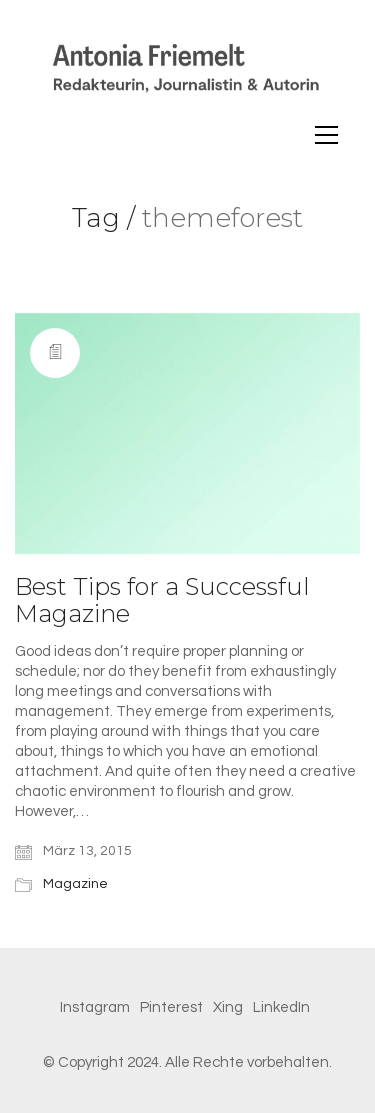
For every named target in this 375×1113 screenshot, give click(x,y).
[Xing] (228, 1008)
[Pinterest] (171, 1008)
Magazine (75, 884)
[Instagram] (95, 1008)
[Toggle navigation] (326, 135)
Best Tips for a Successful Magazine (162, 600)
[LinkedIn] (281, 1008)
